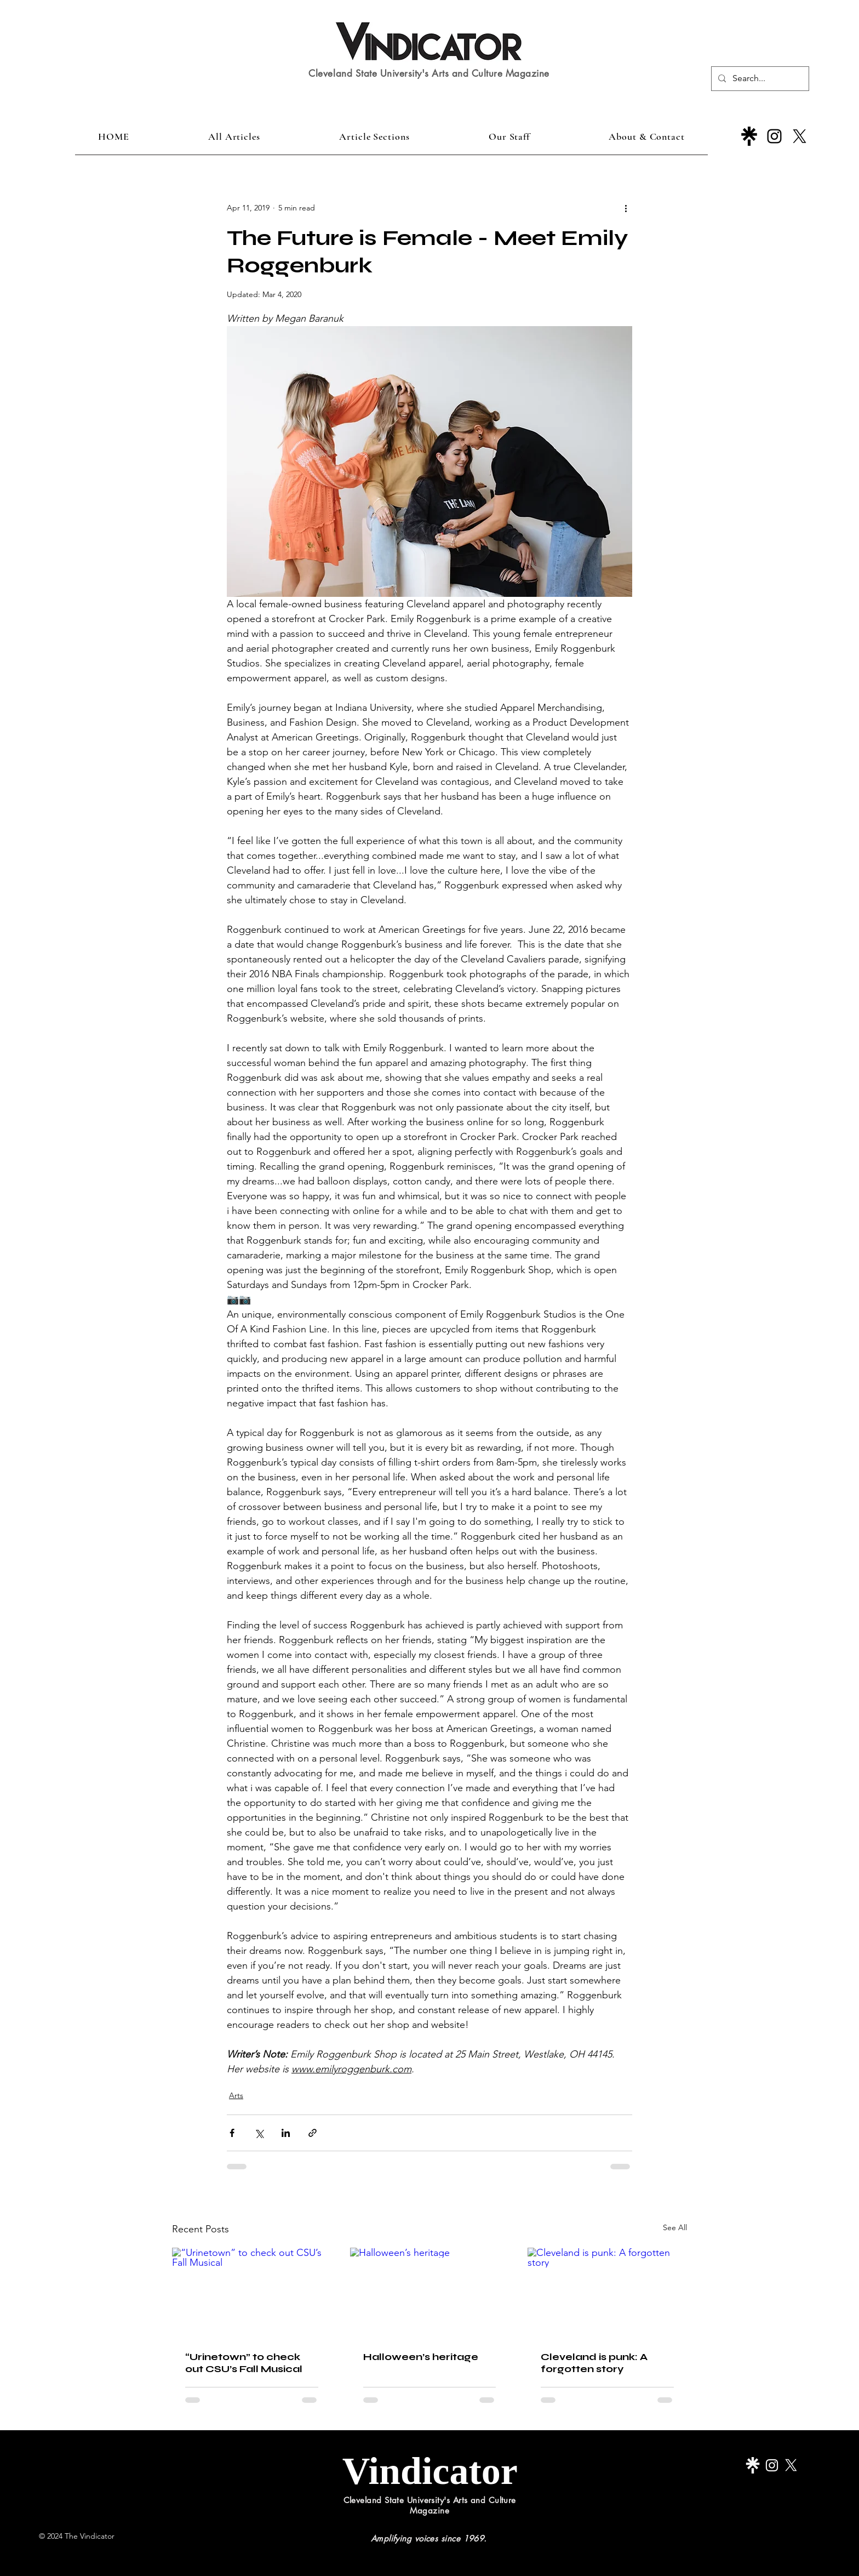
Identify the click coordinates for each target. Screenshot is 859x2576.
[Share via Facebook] (232, 2133)
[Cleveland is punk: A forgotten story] (607, 2292)
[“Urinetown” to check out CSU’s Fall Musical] (251, 2292)
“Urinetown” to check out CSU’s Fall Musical (243, 2363)
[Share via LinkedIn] (285, 2133)
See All (675, 2227)
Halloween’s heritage (420, 2357)
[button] (374, 136)
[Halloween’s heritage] (429, 2293)
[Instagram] (774, 136)
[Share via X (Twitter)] (259, 2133)
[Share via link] (312, 2133)
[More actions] (625, 207)
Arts (236, 2095)
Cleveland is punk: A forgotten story (594, 2363)
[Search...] (759, 78)
